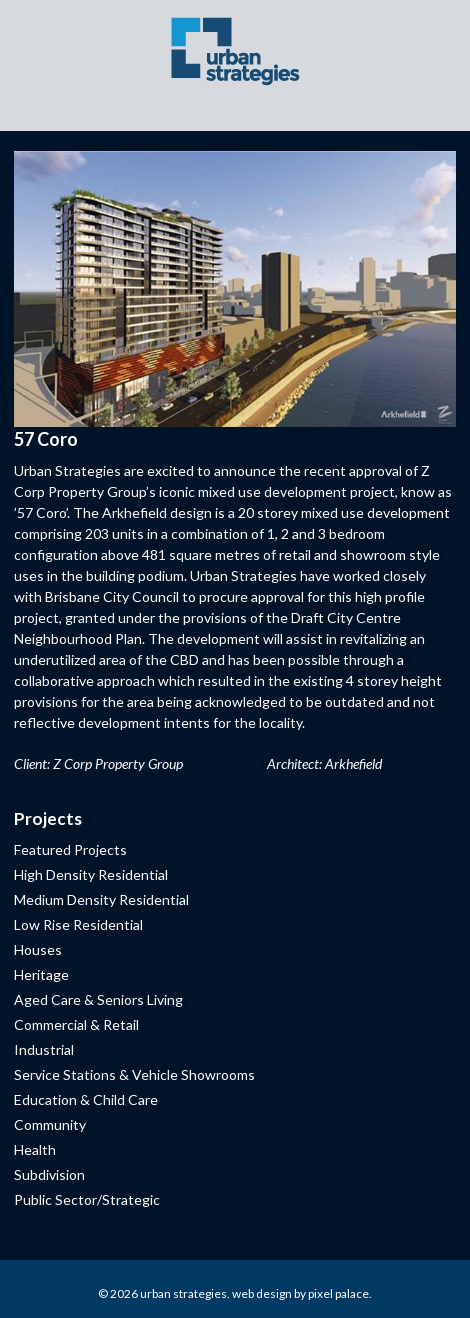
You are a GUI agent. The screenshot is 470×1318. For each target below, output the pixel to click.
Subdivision (49, 1174)
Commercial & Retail (76, 1024)
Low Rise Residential (78, 924)
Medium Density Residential (101, 899)
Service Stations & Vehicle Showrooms (134, 1074)
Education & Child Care (86, 1099)
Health (35, 1149)
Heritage (41, 974)
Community (50, 1124)
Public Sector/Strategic (87, 1199)
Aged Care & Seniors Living (98, 999)
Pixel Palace (338, 1293)
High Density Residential (91, 874)
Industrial (44, 1049)
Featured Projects (70, 849)
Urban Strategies (183, 1293)
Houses (38, 949)
